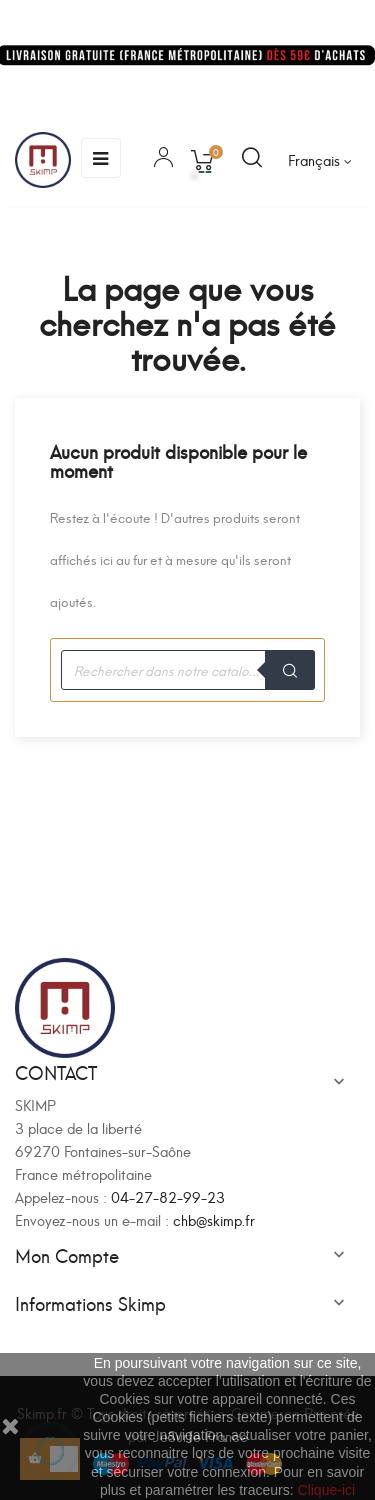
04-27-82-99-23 (168, 1196)
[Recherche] (187, 670)
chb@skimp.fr (214, 1219)
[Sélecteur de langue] (320, 160)
